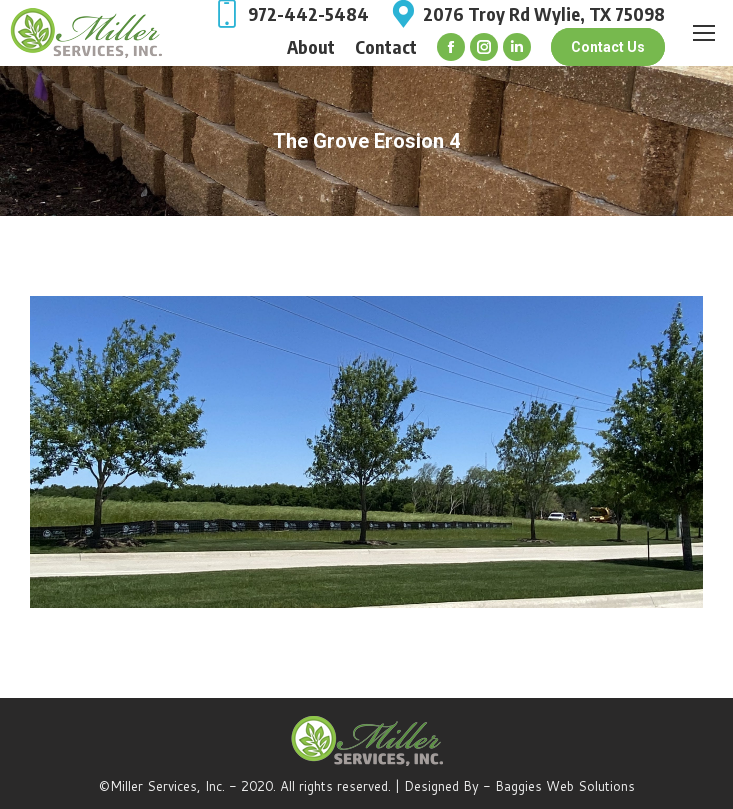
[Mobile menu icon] (704, 33)
